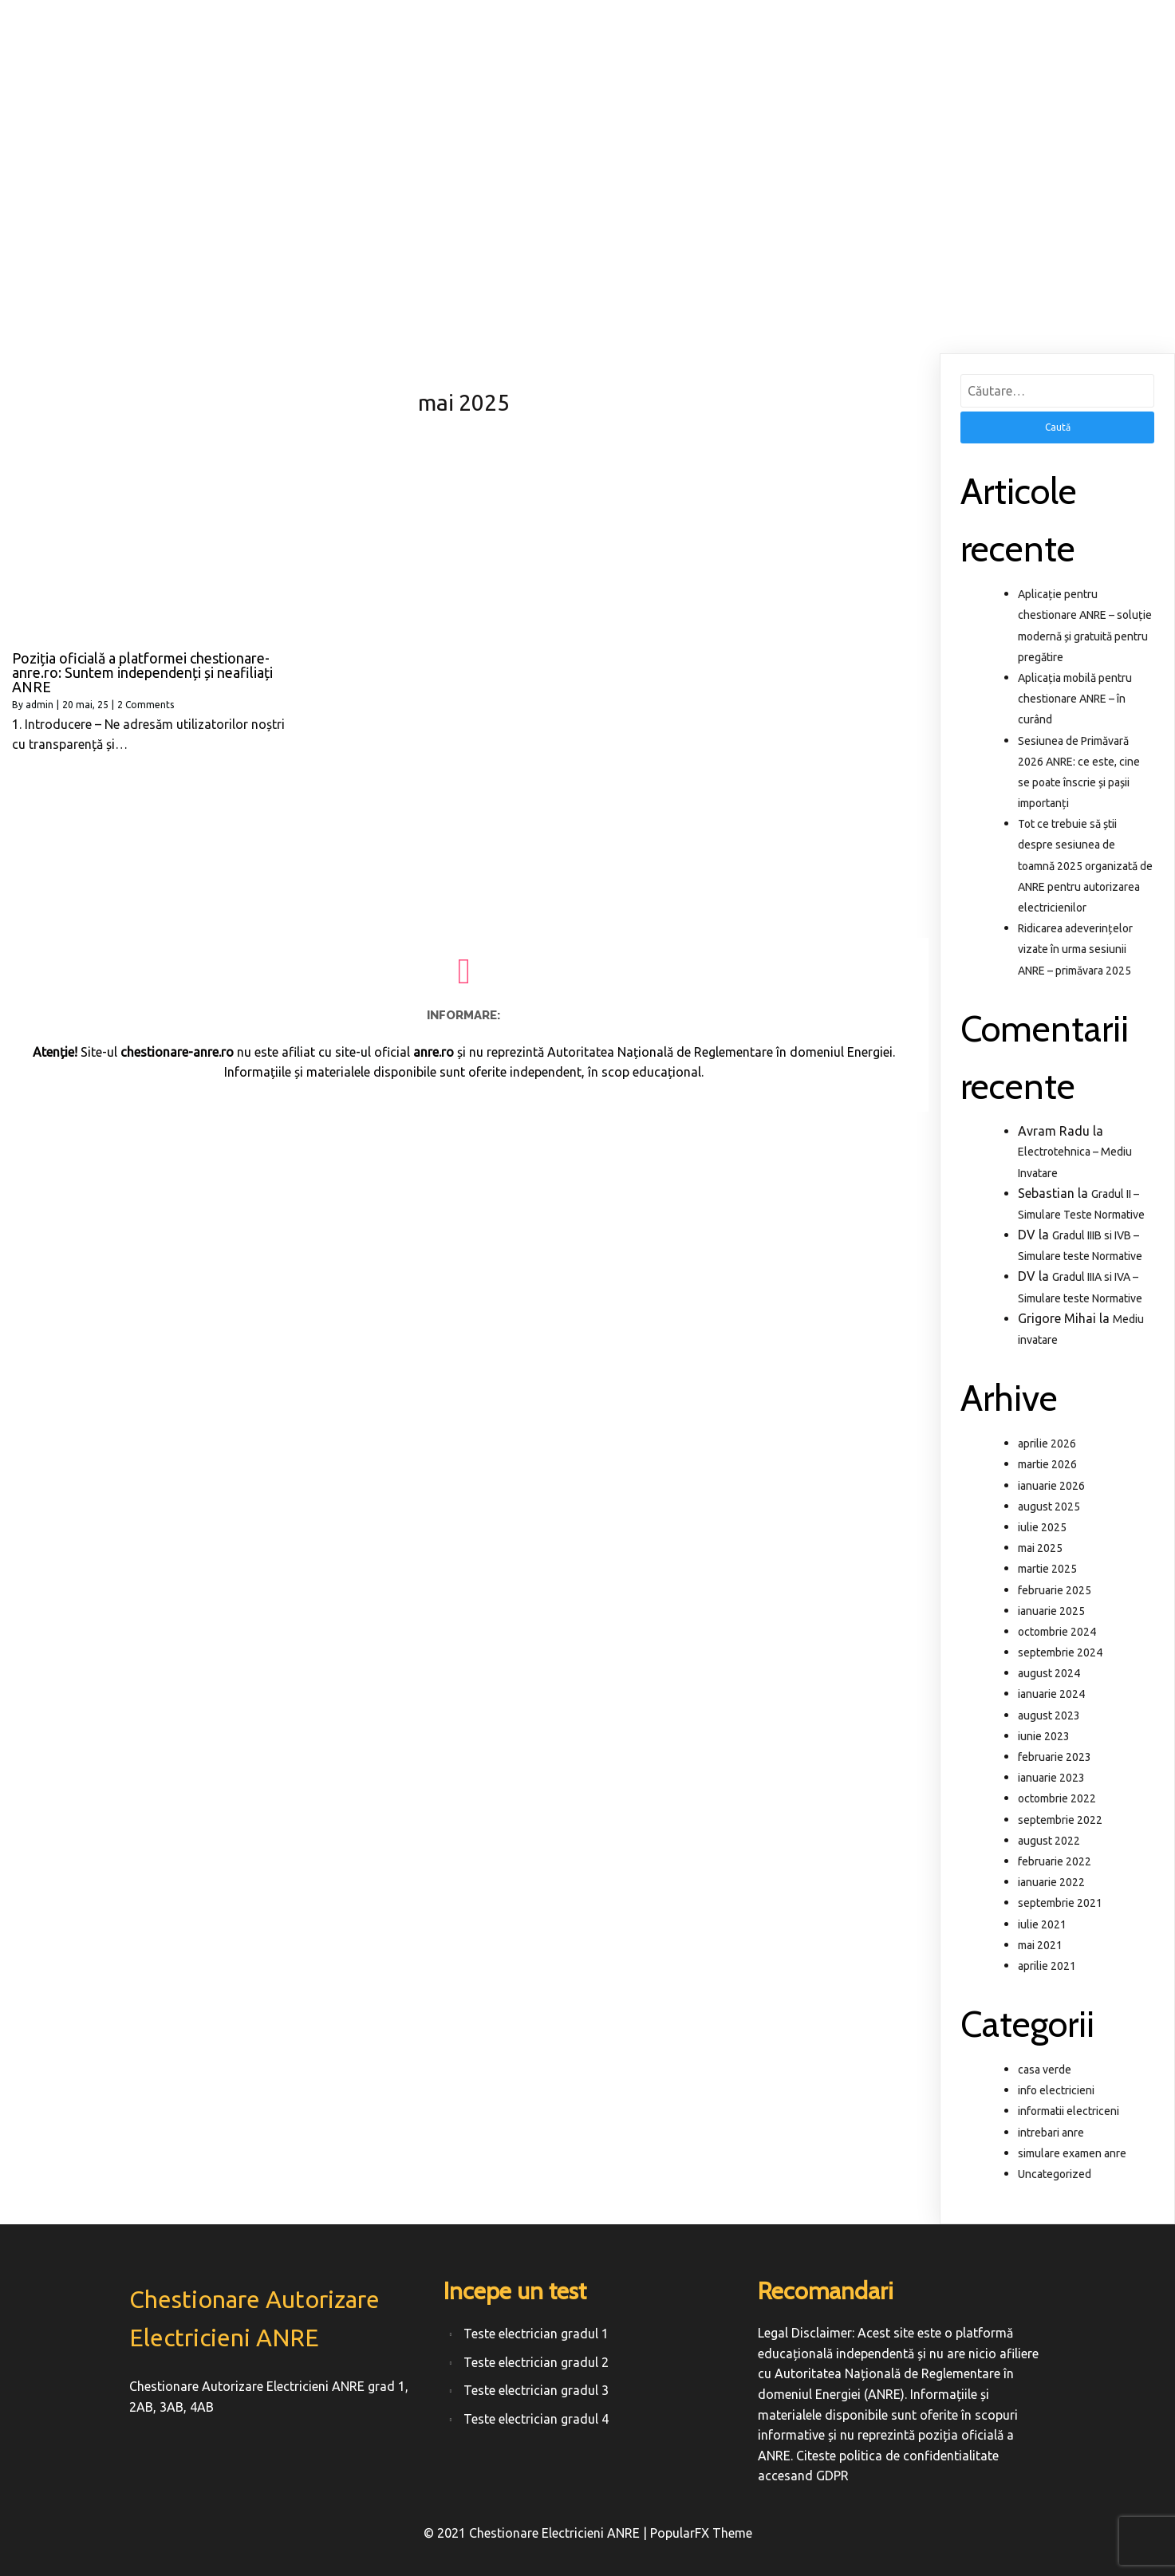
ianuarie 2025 (1051, 1611)
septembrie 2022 (1060, 1820)
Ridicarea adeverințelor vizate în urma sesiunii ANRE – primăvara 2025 (1075, 949)
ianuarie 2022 (1051, 1882)
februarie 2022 (1054, 1861)
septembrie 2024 (1060, 1652)
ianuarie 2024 (1051, 1694)
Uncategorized (1054, 2174)
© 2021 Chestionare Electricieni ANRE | (537, 2533)
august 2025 (1049, 1506)
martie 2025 (1047, 1568)
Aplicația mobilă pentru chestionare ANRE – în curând (1075, 699)
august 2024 (1049, 1673)
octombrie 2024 (1057, 1631)
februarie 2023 (1054, 1757)
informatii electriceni (1068, 2111)
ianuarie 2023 (1051, 1777)
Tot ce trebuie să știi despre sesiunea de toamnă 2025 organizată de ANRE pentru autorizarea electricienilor (1085, 865)
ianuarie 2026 (1051, 1485)
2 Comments (145, 704)
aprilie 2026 (1047, 1443)
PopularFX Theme (701, 2533)
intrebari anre (1051, 2132)
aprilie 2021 (1047, 1966)
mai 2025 (1040, 1548)
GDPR (832, 2475)
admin (39, 704)
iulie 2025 (1042, 1527)
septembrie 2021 (1060, 1903)
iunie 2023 (1044, 1736)
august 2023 (1049, 1715)
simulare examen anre (1072, 2153)
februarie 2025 (1054, 1590)
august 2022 (1049, 1840)
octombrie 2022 (1057, 1798)
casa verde (1044, 2069)
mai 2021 (1040, 1945)
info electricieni (1056, 2090)
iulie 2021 (1042, 1924)
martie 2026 (1047, 1464)
